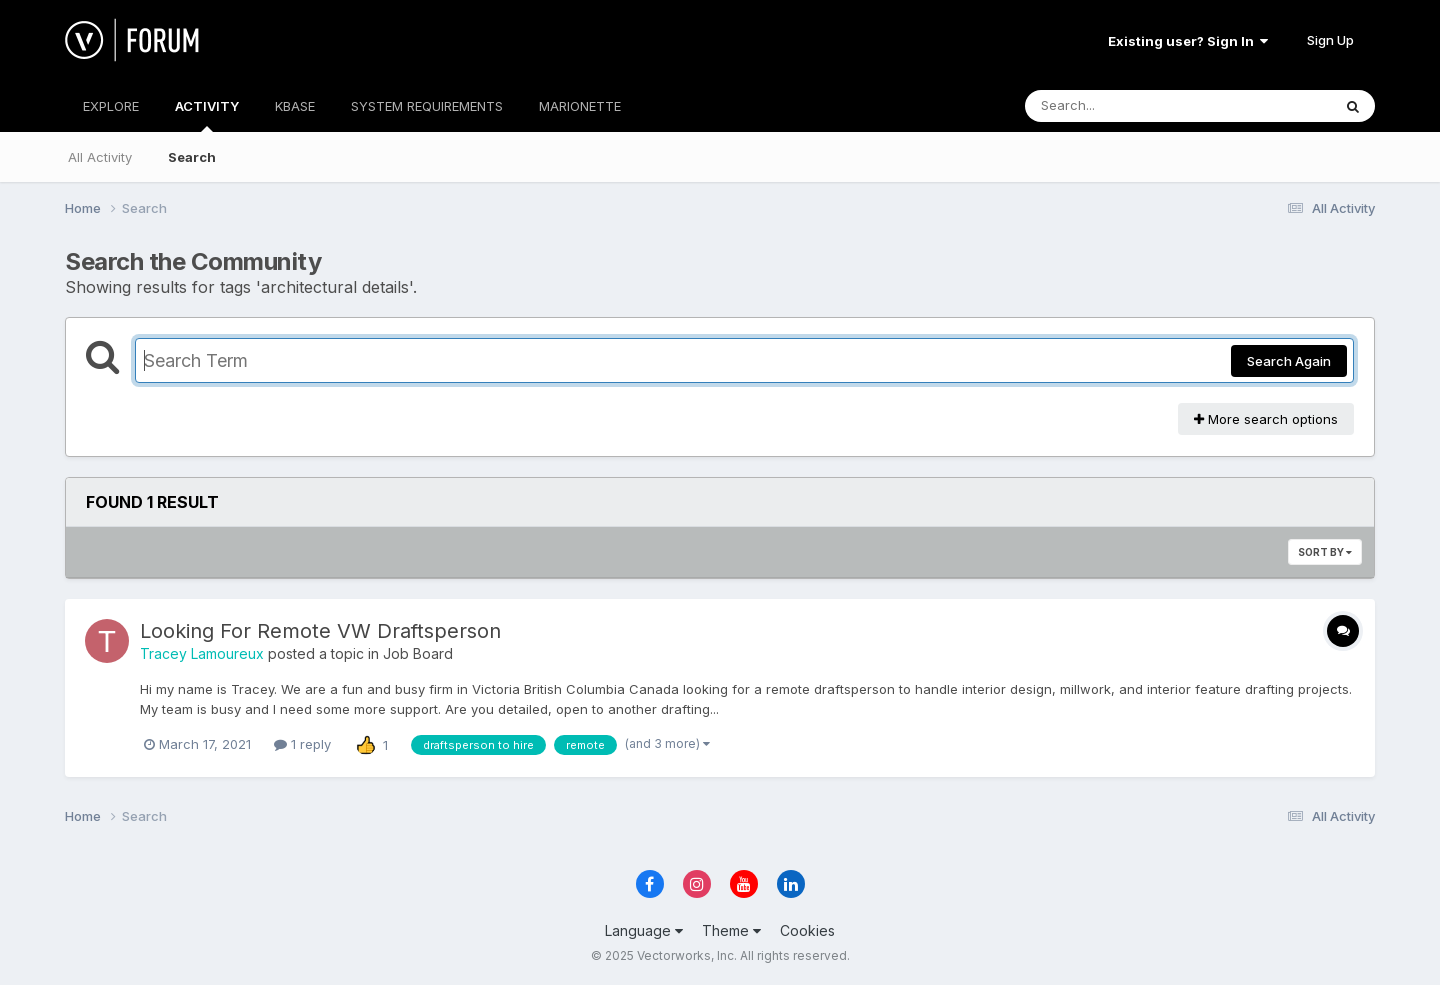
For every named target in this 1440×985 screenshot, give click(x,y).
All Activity (100, 157)
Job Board (418, 653)
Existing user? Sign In (1188, 41)
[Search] (1123, 106)
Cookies (807, 930)
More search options (1266, 419)
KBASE (295, 106)
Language (644, 930)
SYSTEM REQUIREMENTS (427, 106)
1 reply (302, 744)
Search (192, 157)
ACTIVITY (207, 115)
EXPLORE (111, 106)
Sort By (1325, 552)
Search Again (1289, 361)
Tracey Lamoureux (202, 653)
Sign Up (1330, 40)
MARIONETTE (580, 106)
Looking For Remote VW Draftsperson (320, 631)
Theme (731, 930)
